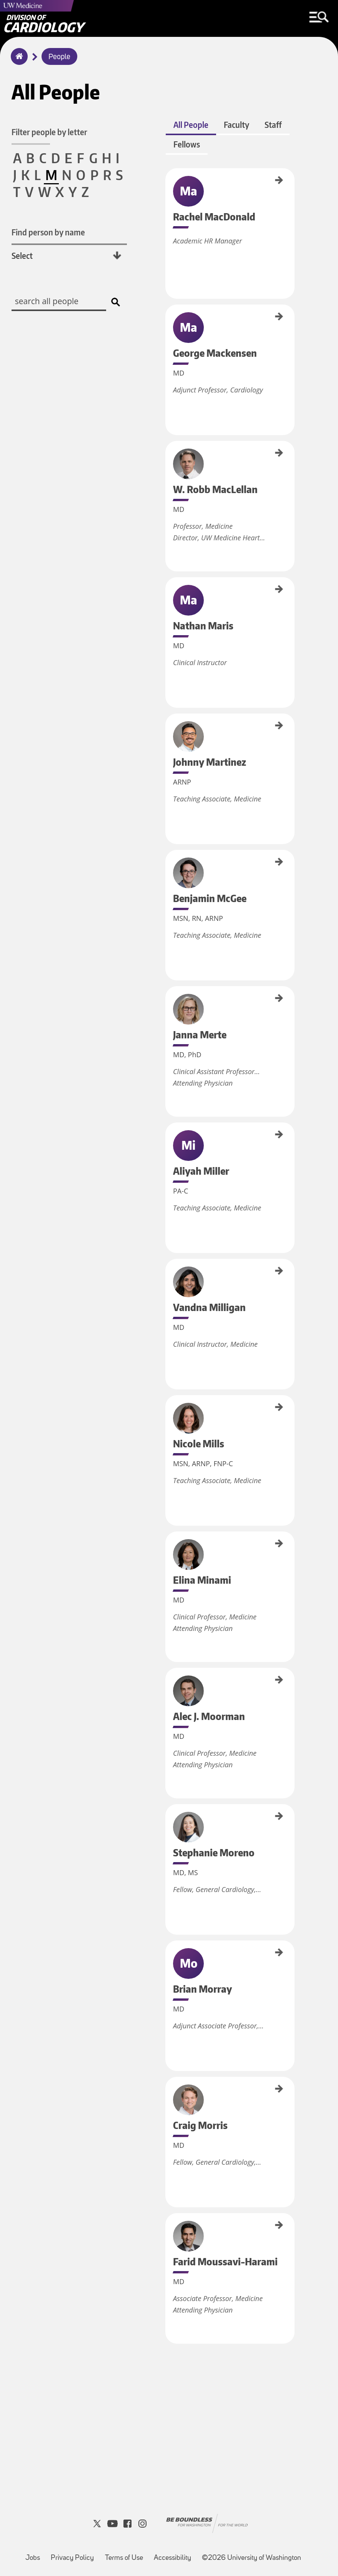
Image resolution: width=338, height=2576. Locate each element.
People (59, 57)
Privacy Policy (72, 2555)
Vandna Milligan (168, 1273)
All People (190, 128)
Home (17, 61)
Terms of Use (124, 2555)
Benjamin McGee (168, 866)
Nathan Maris (168, 591)
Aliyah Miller (168, 1134)
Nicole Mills (168, 1405)
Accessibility (172, 2555)
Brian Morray (168, 1950)
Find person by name (48, 233)
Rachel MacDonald (168, 187)
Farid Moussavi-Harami (168, 2231)
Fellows (186, 147)
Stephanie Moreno (168, 1819)
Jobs (32, 2555)
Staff (272, 128)
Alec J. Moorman (168, 1681)
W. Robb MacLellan (168, 460)
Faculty (236, 128)
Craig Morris (168, 2085)
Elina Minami (168, 1542)
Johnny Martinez (168, 729)
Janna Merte (168, 998)
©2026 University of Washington (251, 2555)
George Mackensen (168, 324)
